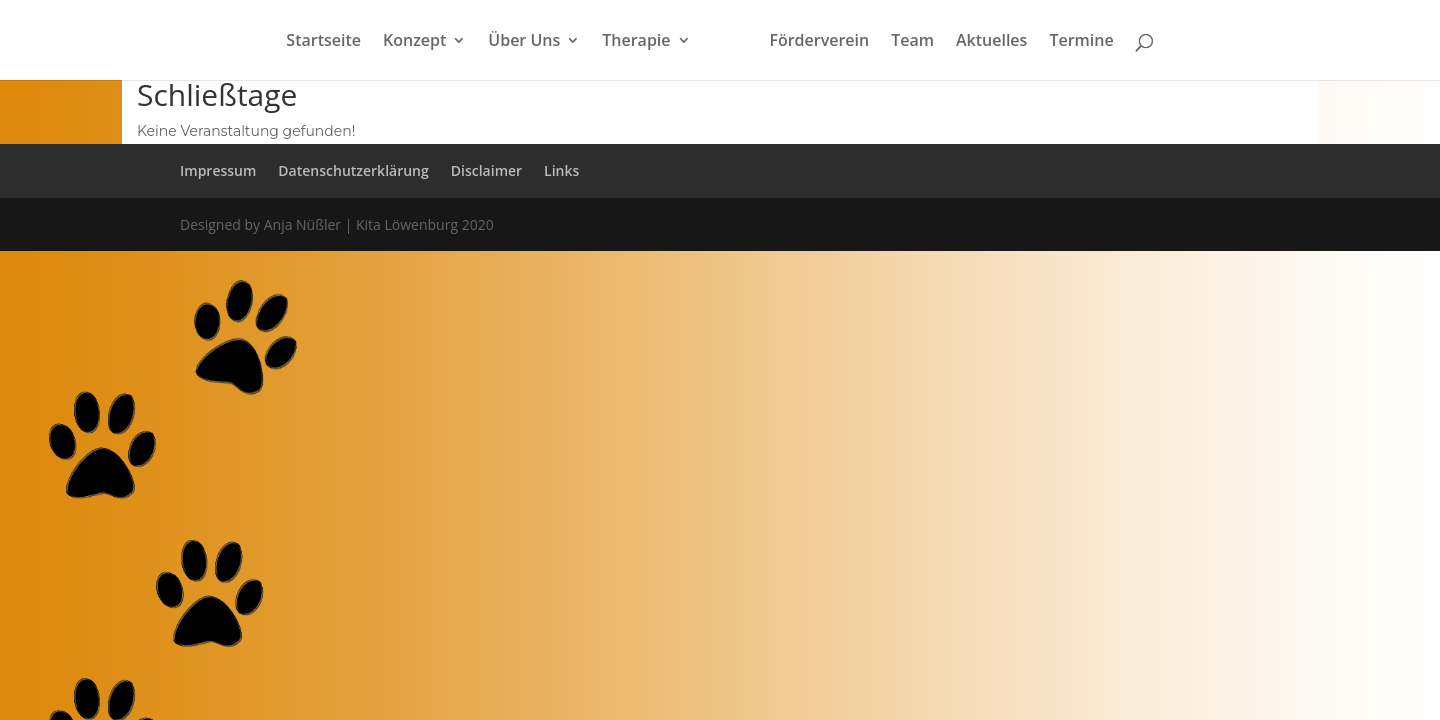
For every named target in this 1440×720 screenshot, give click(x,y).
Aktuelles (991, 42)
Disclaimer (486, 170)
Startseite (323, 42)
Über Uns (524, 42)
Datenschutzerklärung (353, 170)
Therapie (636, 42)
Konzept (414, 42)
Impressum (218, 170)
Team (912, 42)
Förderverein (819, 42)
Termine (1081, 42)
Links (561, 170)
